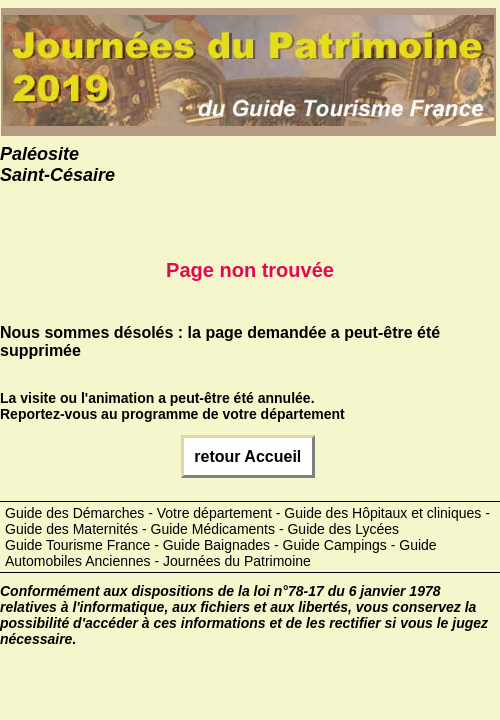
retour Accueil (248, 456)
